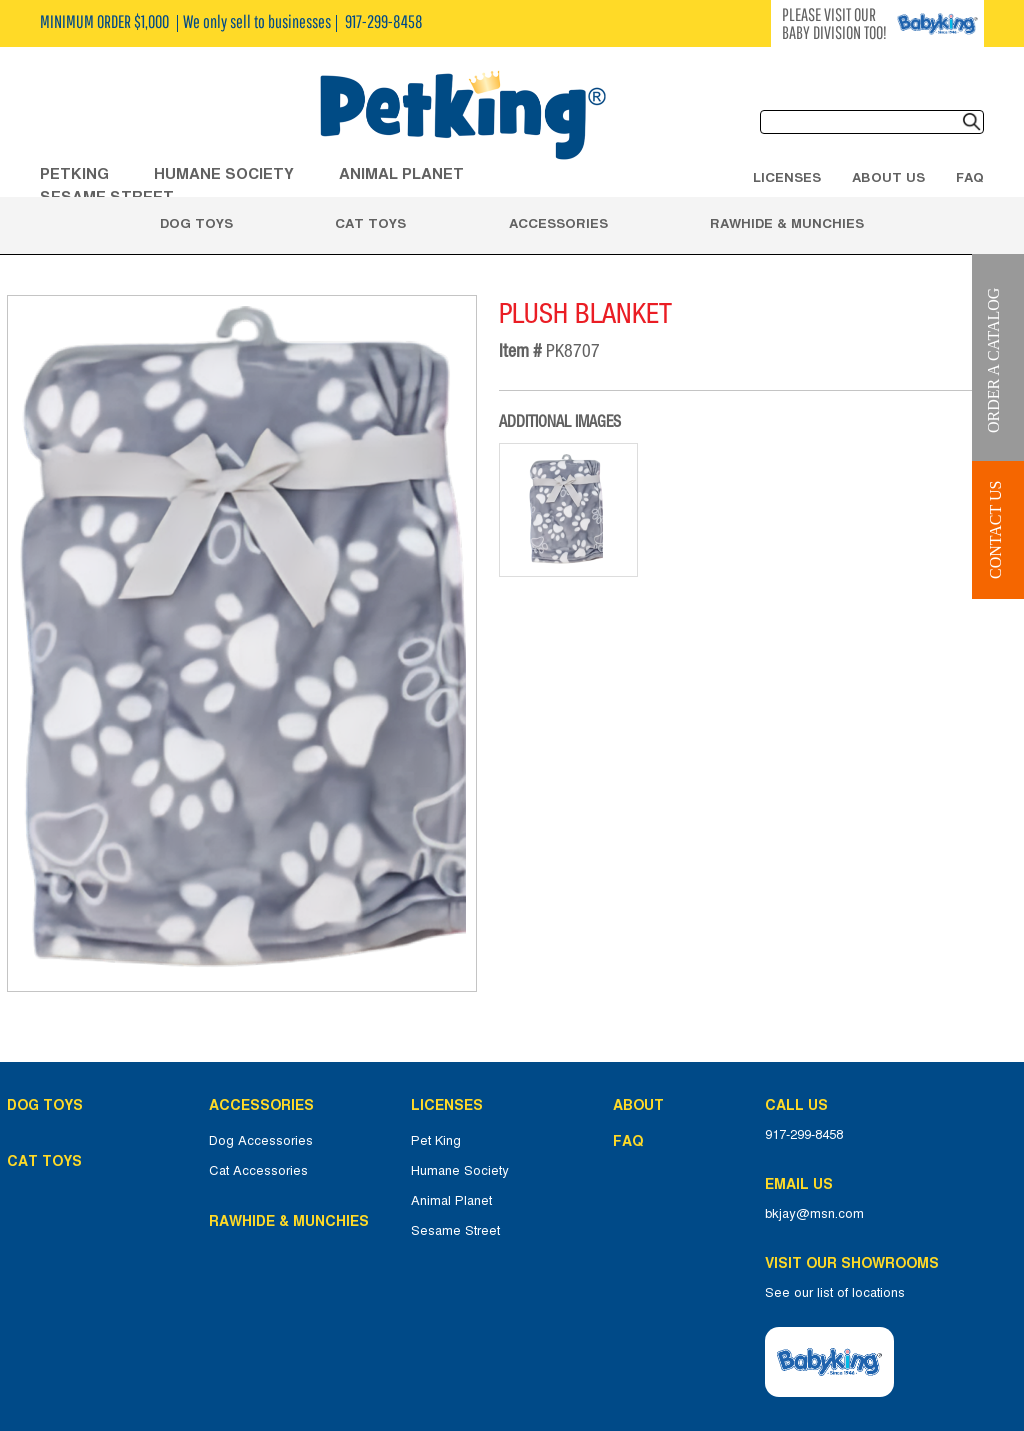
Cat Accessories (258, 1171)
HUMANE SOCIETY (224, 173)
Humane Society (460, 1171)
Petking (74, 173)
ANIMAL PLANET (401, 173)
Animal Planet (451, 1201)
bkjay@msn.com (814, 1214)
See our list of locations (835, 1293)
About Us (888, 177)
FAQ (970, 177)
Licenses (787, 177)
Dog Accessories (261, 1141)
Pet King (436, 1141)
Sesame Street (455, 1231)
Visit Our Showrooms (856, 1263)
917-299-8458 (804, 1135)
